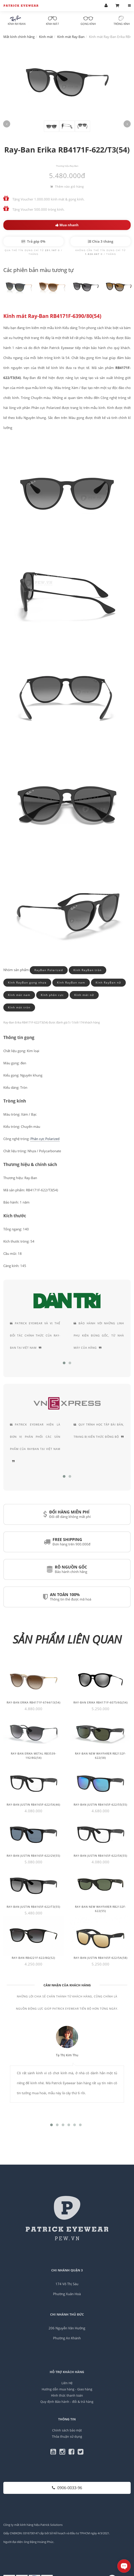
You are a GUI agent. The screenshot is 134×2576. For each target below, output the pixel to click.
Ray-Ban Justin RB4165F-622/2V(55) (33, 1856)
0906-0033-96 (67, 2487)
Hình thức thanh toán (67, 2395)
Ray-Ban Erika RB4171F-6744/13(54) (34, 1702)
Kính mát (52, 21)
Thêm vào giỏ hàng (67, 186)
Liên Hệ (67, 2383)
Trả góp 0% (33, 241)
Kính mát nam (19, 995)
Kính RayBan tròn (87, 970)
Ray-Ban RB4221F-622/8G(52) (33, 1958)
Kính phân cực (52, 995)
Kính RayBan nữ (108, 983)
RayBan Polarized (48, 970)
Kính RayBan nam (71, 983)
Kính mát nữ (84, 995)
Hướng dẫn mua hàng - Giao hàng (67, 2389)
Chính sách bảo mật (67, 2430)
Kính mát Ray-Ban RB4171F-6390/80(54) (52, 316)
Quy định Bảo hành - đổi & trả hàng (66, 2402)
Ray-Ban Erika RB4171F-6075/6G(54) (100, 1702)
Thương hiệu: (63, 165)
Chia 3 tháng (100, 241)
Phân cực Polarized (44, 1138)
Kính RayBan (17, 21)
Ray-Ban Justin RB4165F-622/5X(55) (100, 1856)
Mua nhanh (67, 225)
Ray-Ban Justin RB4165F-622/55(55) (100, 1805)
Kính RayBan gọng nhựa (27, 983)
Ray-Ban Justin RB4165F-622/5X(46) (33, 1805)
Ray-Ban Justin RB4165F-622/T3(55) (33, 1907)
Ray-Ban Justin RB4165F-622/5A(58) (101, 1958)
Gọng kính (88, 21)
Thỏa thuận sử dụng (67, 2436)
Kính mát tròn (19, 1007)
